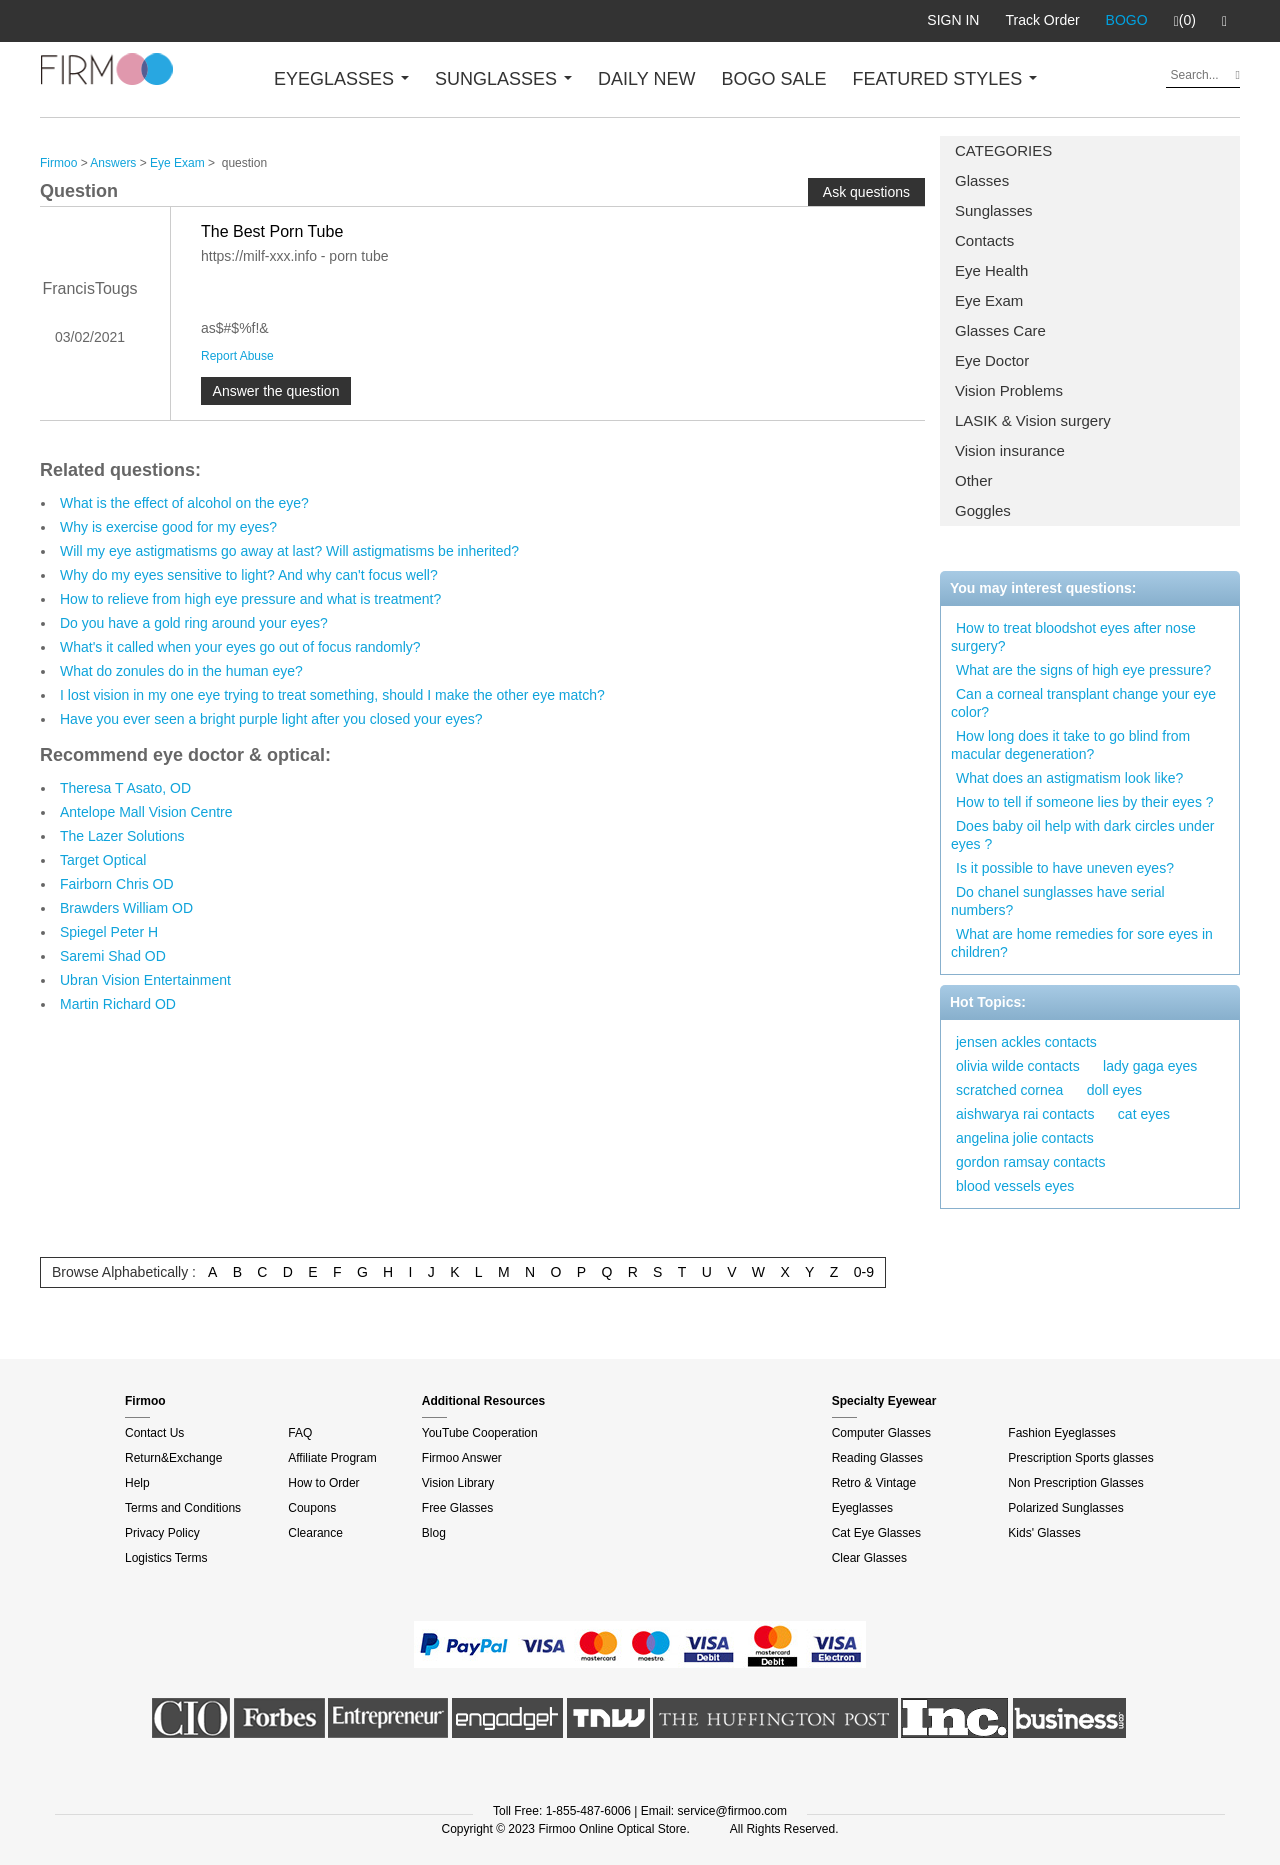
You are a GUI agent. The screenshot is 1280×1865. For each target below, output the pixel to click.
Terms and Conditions (183, 1508)
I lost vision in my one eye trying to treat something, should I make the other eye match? (332, 695)
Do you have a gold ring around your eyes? (194, 623)
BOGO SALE (773, 79)
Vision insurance (1010, 450)
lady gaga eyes (1150, 1066)
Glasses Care (1000, 330)
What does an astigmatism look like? (1069, 778)
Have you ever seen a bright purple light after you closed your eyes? (271, 719)
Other (974, 480)
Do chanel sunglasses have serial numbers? (1058, 901)
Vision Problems (1009, 390)
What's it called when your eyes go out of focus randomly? (240, 647)
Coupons (312, 1508)
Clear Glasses (869, 1558)
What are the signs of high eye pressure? (1083, 670)
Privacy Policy (162, 1533)
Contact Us (154, 1433)
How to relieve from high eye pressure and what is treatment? (250, 599)
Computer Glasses (881, 1433)
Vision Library (458, 1483)
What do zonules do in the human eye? (181, 671)
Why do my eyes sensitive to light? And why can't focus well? (249, 575)
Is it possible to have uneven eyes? (1065, 868)
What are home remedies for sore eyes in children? (1082, 943)
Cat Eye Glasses (876, 1533)
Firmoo (58, 163)
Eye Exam (989, 300)
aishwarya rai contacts (1025, 1114)
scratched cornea (1009, 1090)
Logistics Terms (166, 1558)
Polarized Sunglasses (1065, 1508)
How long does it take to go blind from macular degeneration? (1070, 745)
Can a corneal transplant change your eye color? (1083, 703)
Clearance (315, 1533)
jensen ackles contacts (1026, 1042)
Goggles (983, 510)
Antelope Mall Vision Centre (146, 812)
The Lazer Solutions (122, 836)
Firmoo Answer (462, 1458)
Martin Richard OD (118, 1004)
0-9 (864, 1272)
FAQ (300, 1433)
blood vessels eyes (1015, 1186)
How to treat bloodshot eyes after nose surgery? (1073, 637)
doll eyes (1114, 1090)
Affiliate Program (332, 1458)
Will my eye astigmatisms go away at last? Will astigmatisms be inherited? (289, 551)
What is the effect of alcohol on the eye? (184, 503)
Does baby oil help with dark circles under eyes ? (1082, 835)
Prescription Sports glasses (1080, 1458)
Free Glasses (457, 1508)
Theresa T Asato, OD (125, 788)
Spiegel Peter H (109, 932)
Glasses (982, 180)
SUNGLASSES (503, 79)
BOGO (1127, 20)
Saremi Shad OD (113, 956)
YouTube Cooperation (480, 1433)
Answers (113, 163)
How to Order (323, 1483)
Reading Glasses (877, 1458)
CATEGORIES (1003, 150)
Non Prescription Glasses (1075, 1483)
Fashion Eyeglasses (1061, 1433)
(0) (1185, 21)
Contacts (984, 240)
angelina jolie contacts (1025, 1138)
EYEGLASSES (341, 79)
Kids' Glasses (1044, 1533)
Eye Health (991, 270)
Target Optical (103, 860)
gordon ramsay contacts (1030, 1162)
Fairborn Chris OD (117, 884)
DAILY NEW (646, 79)
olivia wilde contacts (1018, 1066)
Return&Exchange (173, 1458)
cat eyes (1144, 1114)
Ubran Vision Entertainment (145, 980)
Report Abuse (237, 356)
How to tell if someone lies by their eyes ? (1085, 802)
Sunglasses (994, 210)
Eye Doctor (992, 360)
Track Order (1042, 20)
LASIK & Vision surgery (1033, 420)
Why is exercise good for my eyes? (168, 527)
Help (137, 1483)
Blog (434, 1533)
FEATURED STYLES (945, 79)
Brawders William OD (126, 908)
